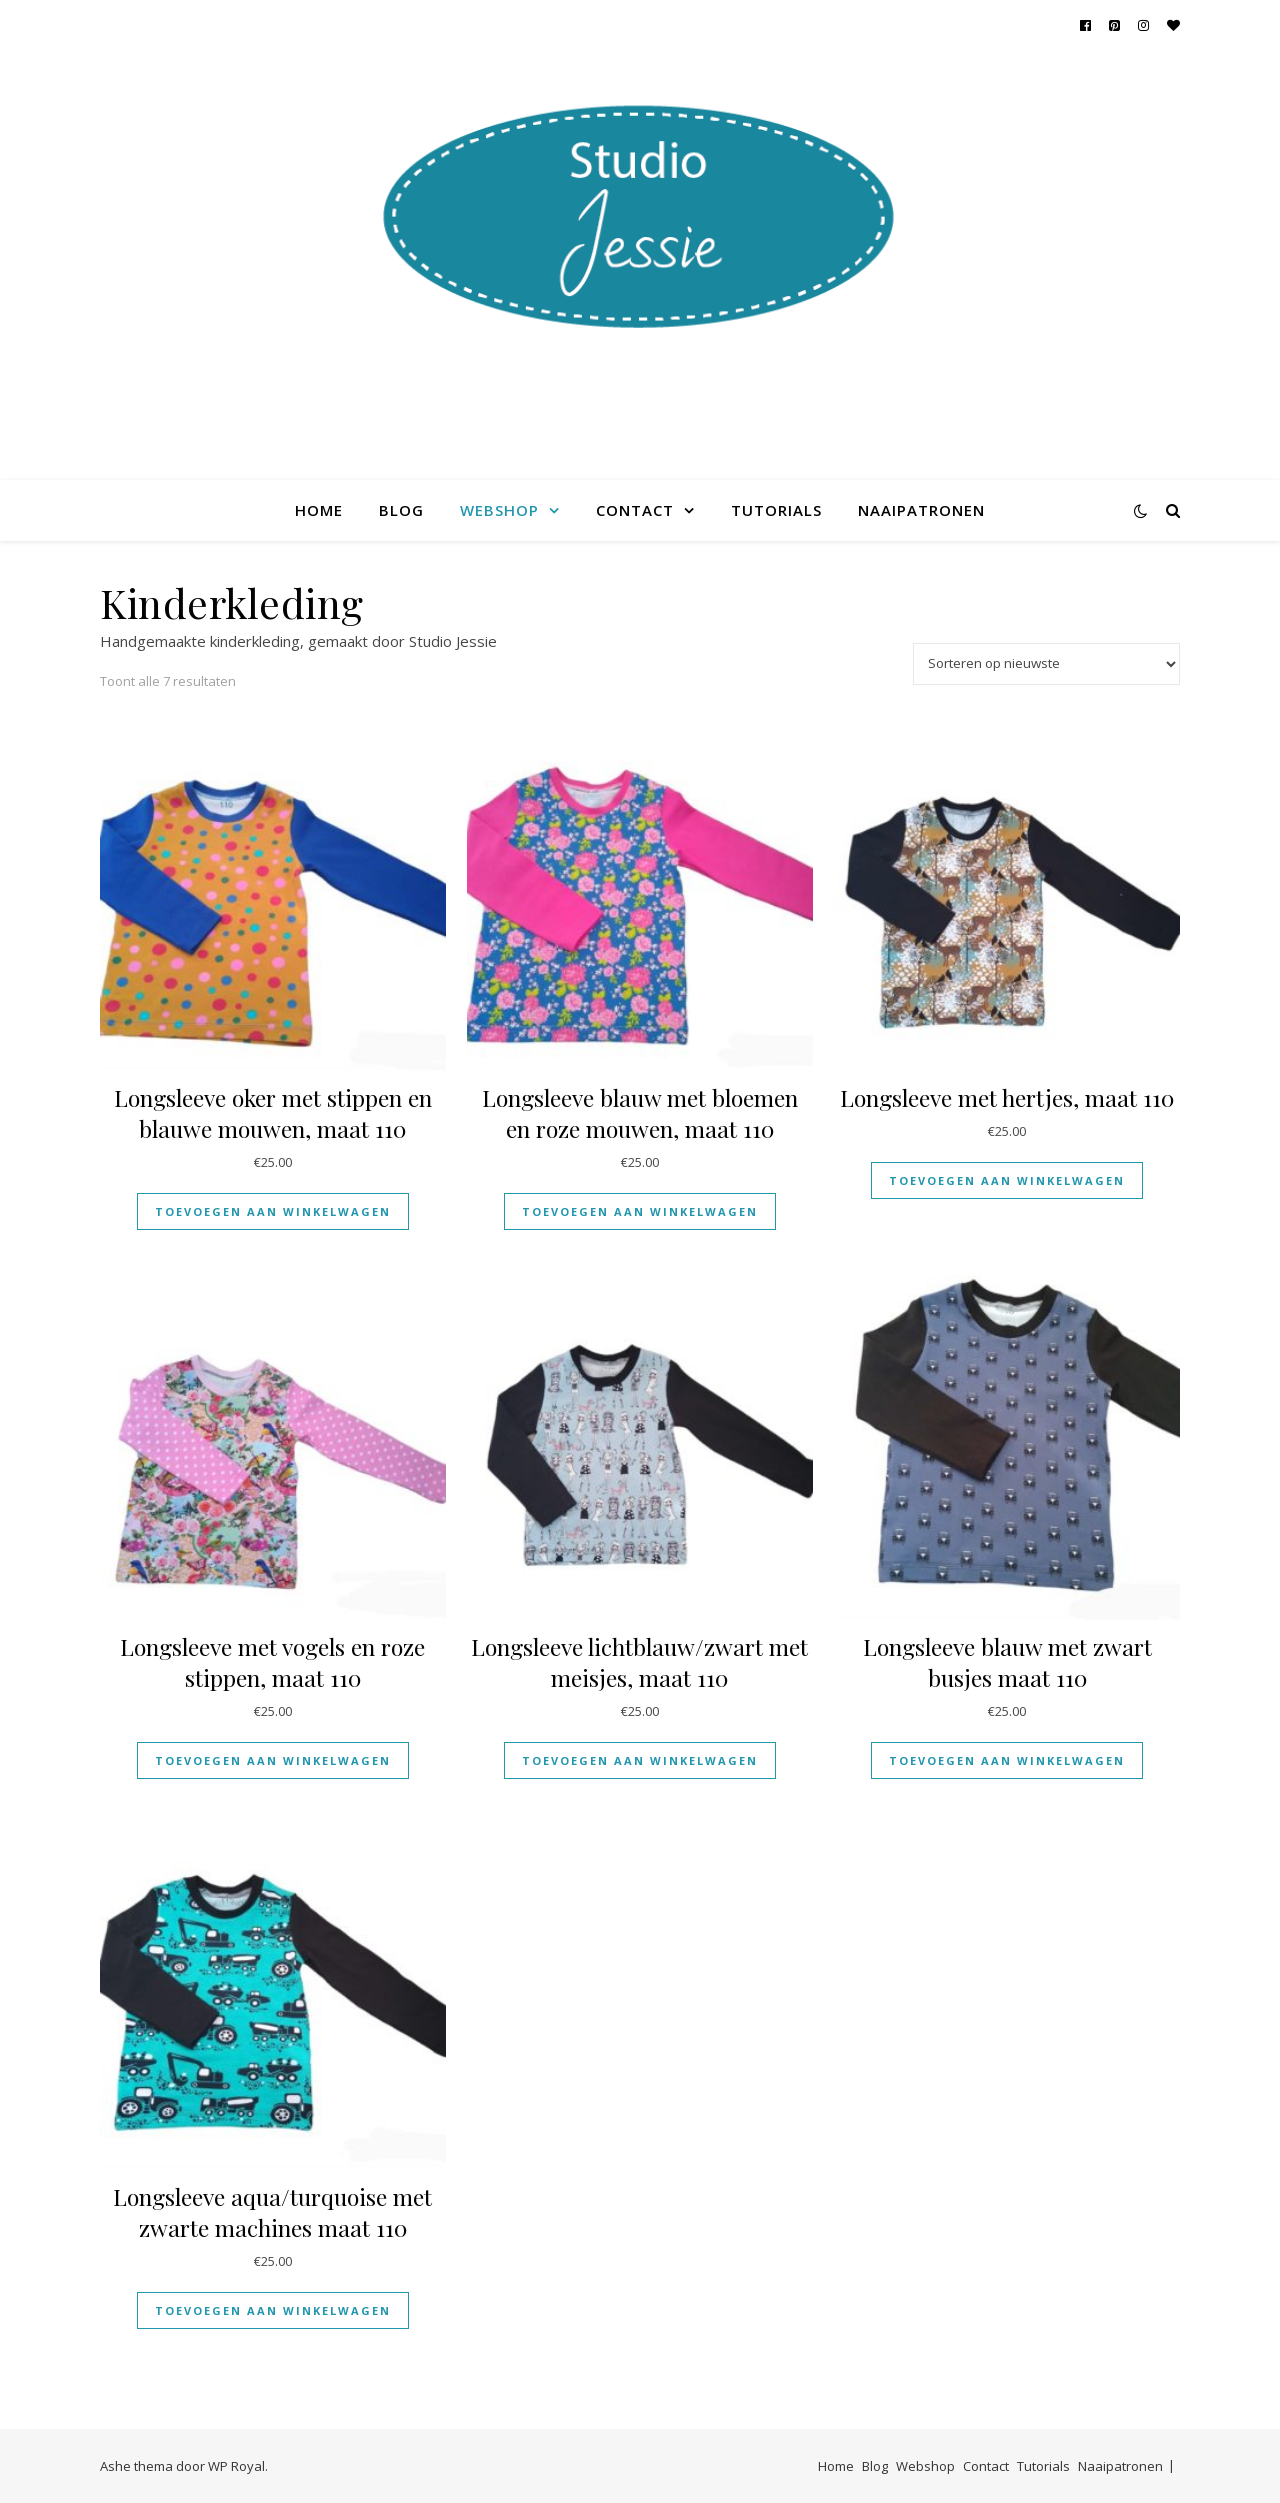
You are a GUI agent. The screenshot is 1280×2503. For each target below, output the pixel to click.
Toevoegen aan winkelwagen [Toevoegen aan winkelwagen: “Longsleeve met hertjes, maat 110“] (1007, 1180)
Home (319, 510)
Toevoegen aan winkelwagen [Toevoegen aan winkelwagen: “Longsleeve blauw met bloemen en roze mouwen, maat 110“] (640, 1211)
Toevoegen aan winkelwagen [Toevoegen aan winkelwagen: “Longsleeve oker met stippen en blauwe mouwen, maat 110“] (273, 1211)
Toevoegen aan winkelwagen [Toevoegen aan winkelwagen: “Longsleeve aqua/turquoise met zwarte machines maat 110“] (273, 2310)
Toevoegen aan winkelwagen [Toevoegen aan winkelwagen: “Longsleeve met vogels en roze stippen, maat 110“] (273, 1760)
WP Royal (236, 2466)
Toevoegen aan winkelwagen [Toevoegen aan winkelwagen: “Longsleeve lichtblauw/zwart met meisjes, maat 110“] (640, 1760)
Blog (401, 510)
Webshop (499, 510)
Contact (635, 510)
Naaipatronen (921, 510)
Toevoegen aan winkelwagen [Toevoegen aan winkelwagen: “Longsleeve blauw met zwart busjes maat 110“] (1007, 1760)
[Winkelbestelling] (1046, 664)
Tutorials (776, 510)
